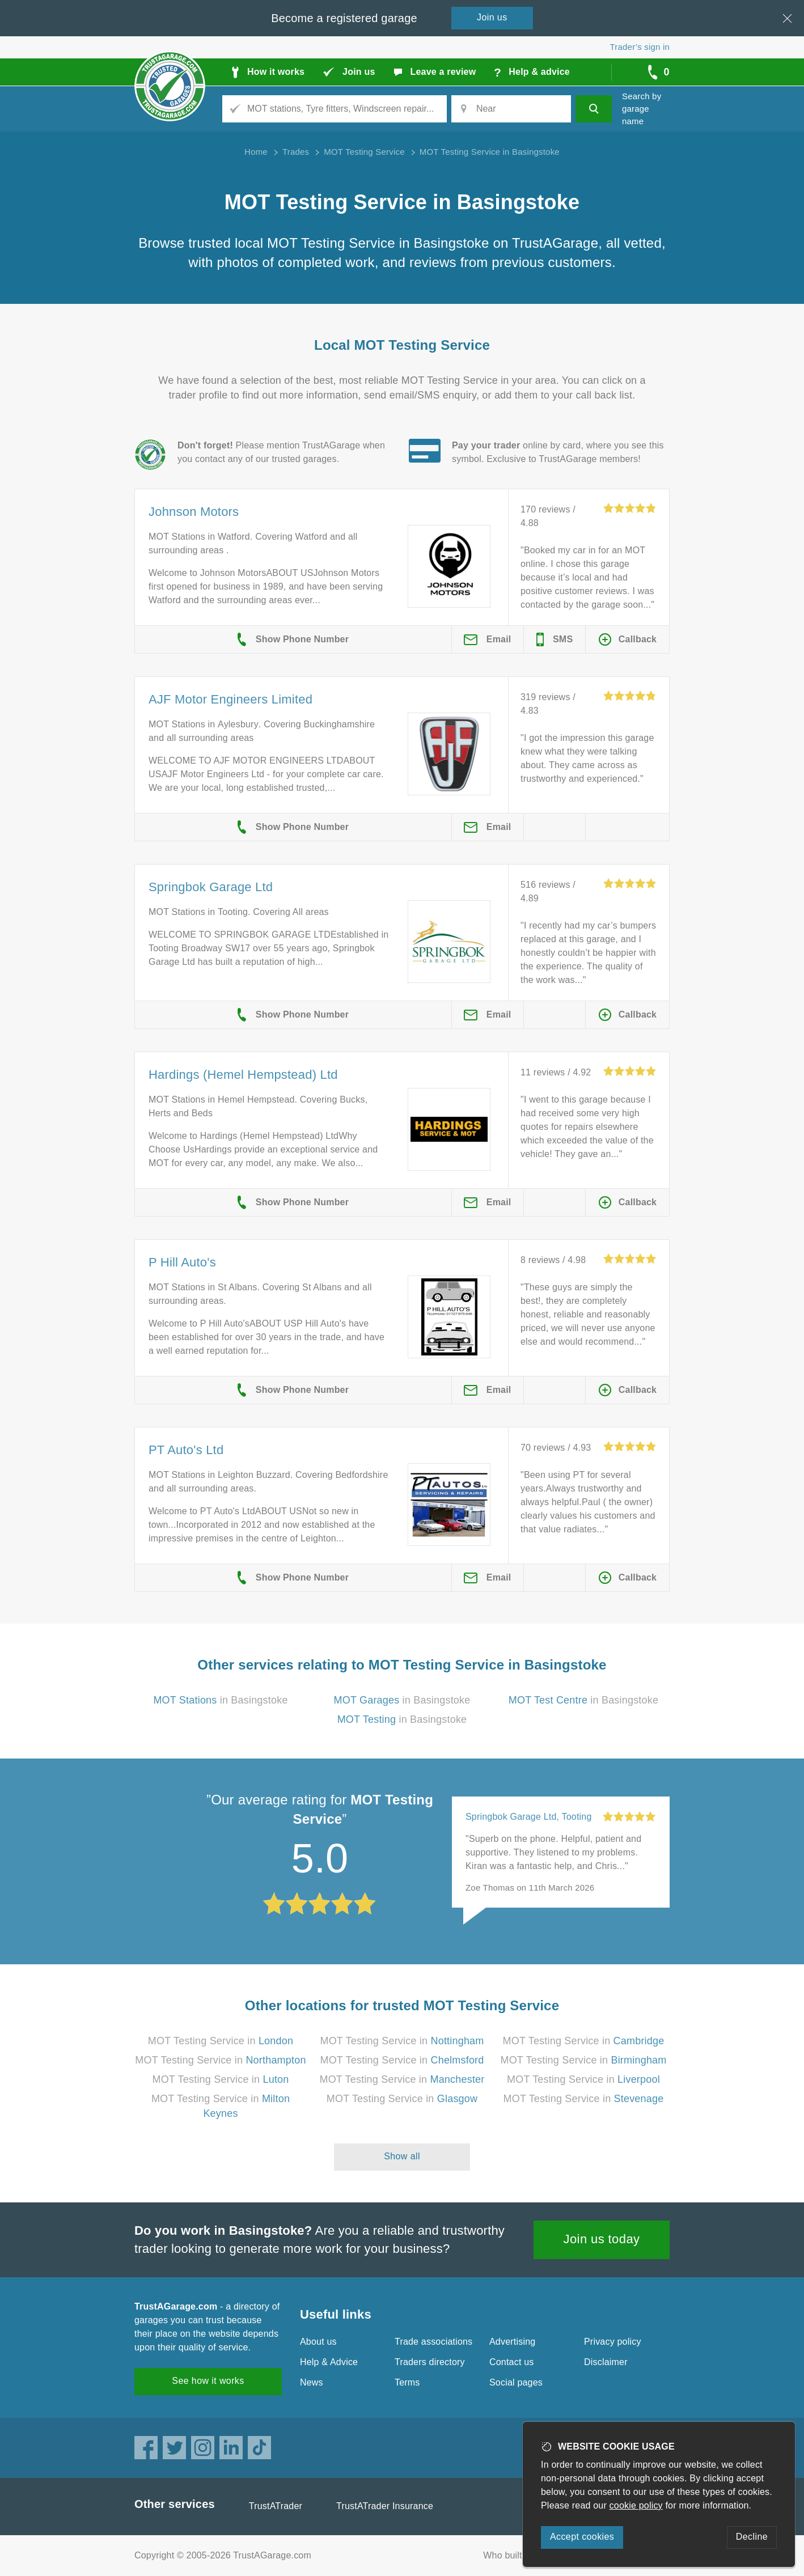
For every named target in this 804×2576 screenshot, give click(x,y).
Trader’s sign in (640, 47)
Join (492, 17)
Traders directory (430, 2362)
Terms (407, 2382)
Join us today (602, 2239)
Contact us (511, 2362)
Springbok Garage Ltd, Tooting (529, 1816)
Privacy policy (612, 2341)
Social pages (516, 2382)
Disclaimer (606, 2362)
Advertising (512, 2341)
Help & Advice (329, 2362)
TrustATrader (275, 2506)
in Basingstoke (220, 1700)
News (311, 2382)
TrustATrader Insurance (384, 2506)
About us (318, 2341)
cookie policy (636, 2505)
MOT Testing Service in (220, 2041)
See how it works (208, 2381)
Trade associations (433, 2341)
